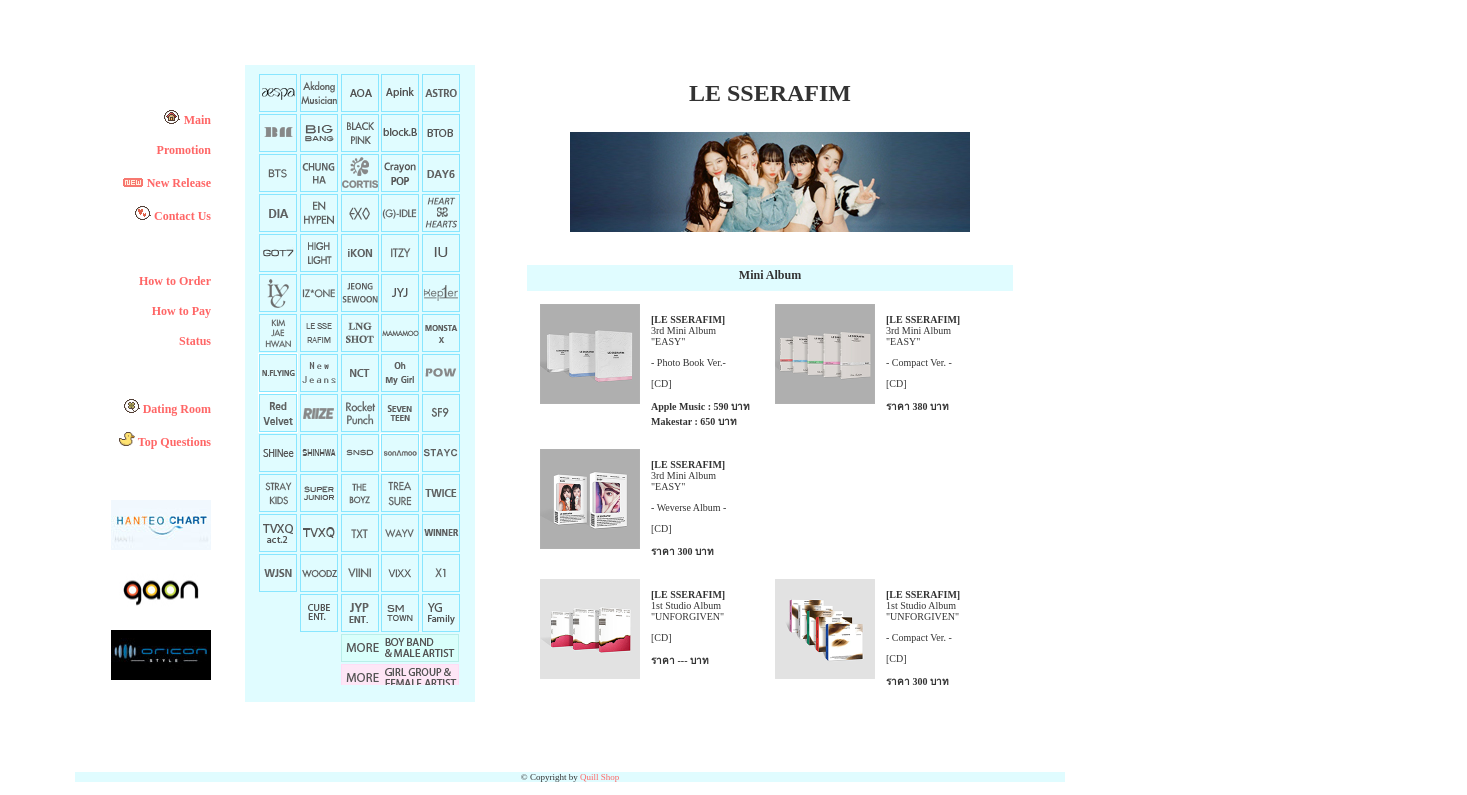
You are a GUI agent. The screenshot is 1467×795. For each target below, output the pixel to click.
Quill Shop (599, 777)
